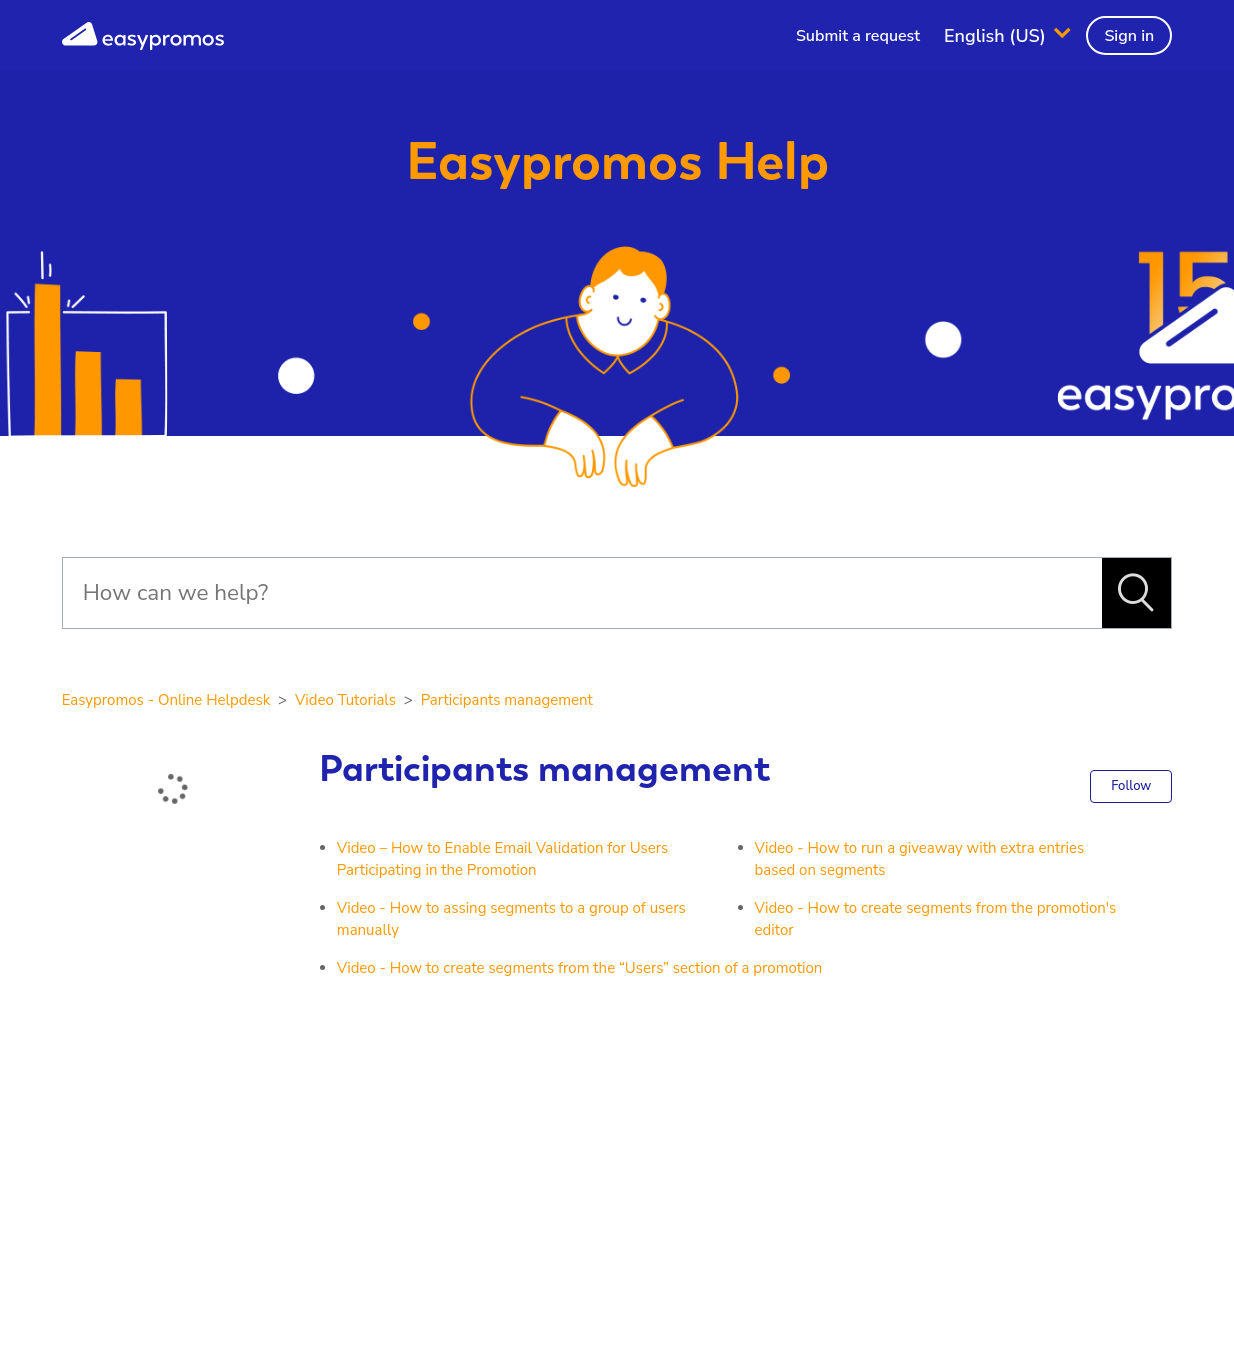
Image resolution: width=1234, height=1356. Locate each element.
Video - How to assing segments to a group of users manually (511, 919)
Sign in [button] (1129, 36)
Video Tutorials (345, 700)
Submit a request (858, 36)
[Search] (582, 593)
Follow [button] (1131, 786)
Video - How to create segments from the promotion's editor (936, 919)
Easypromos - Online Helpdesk (166, 700)
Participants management (507, 700)
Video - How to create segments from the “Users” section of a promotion (580, 968)
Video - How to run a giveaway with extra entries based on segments (920, 859)
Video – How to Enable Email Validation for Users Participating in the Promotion (503, 859)
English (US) (997, 35)
